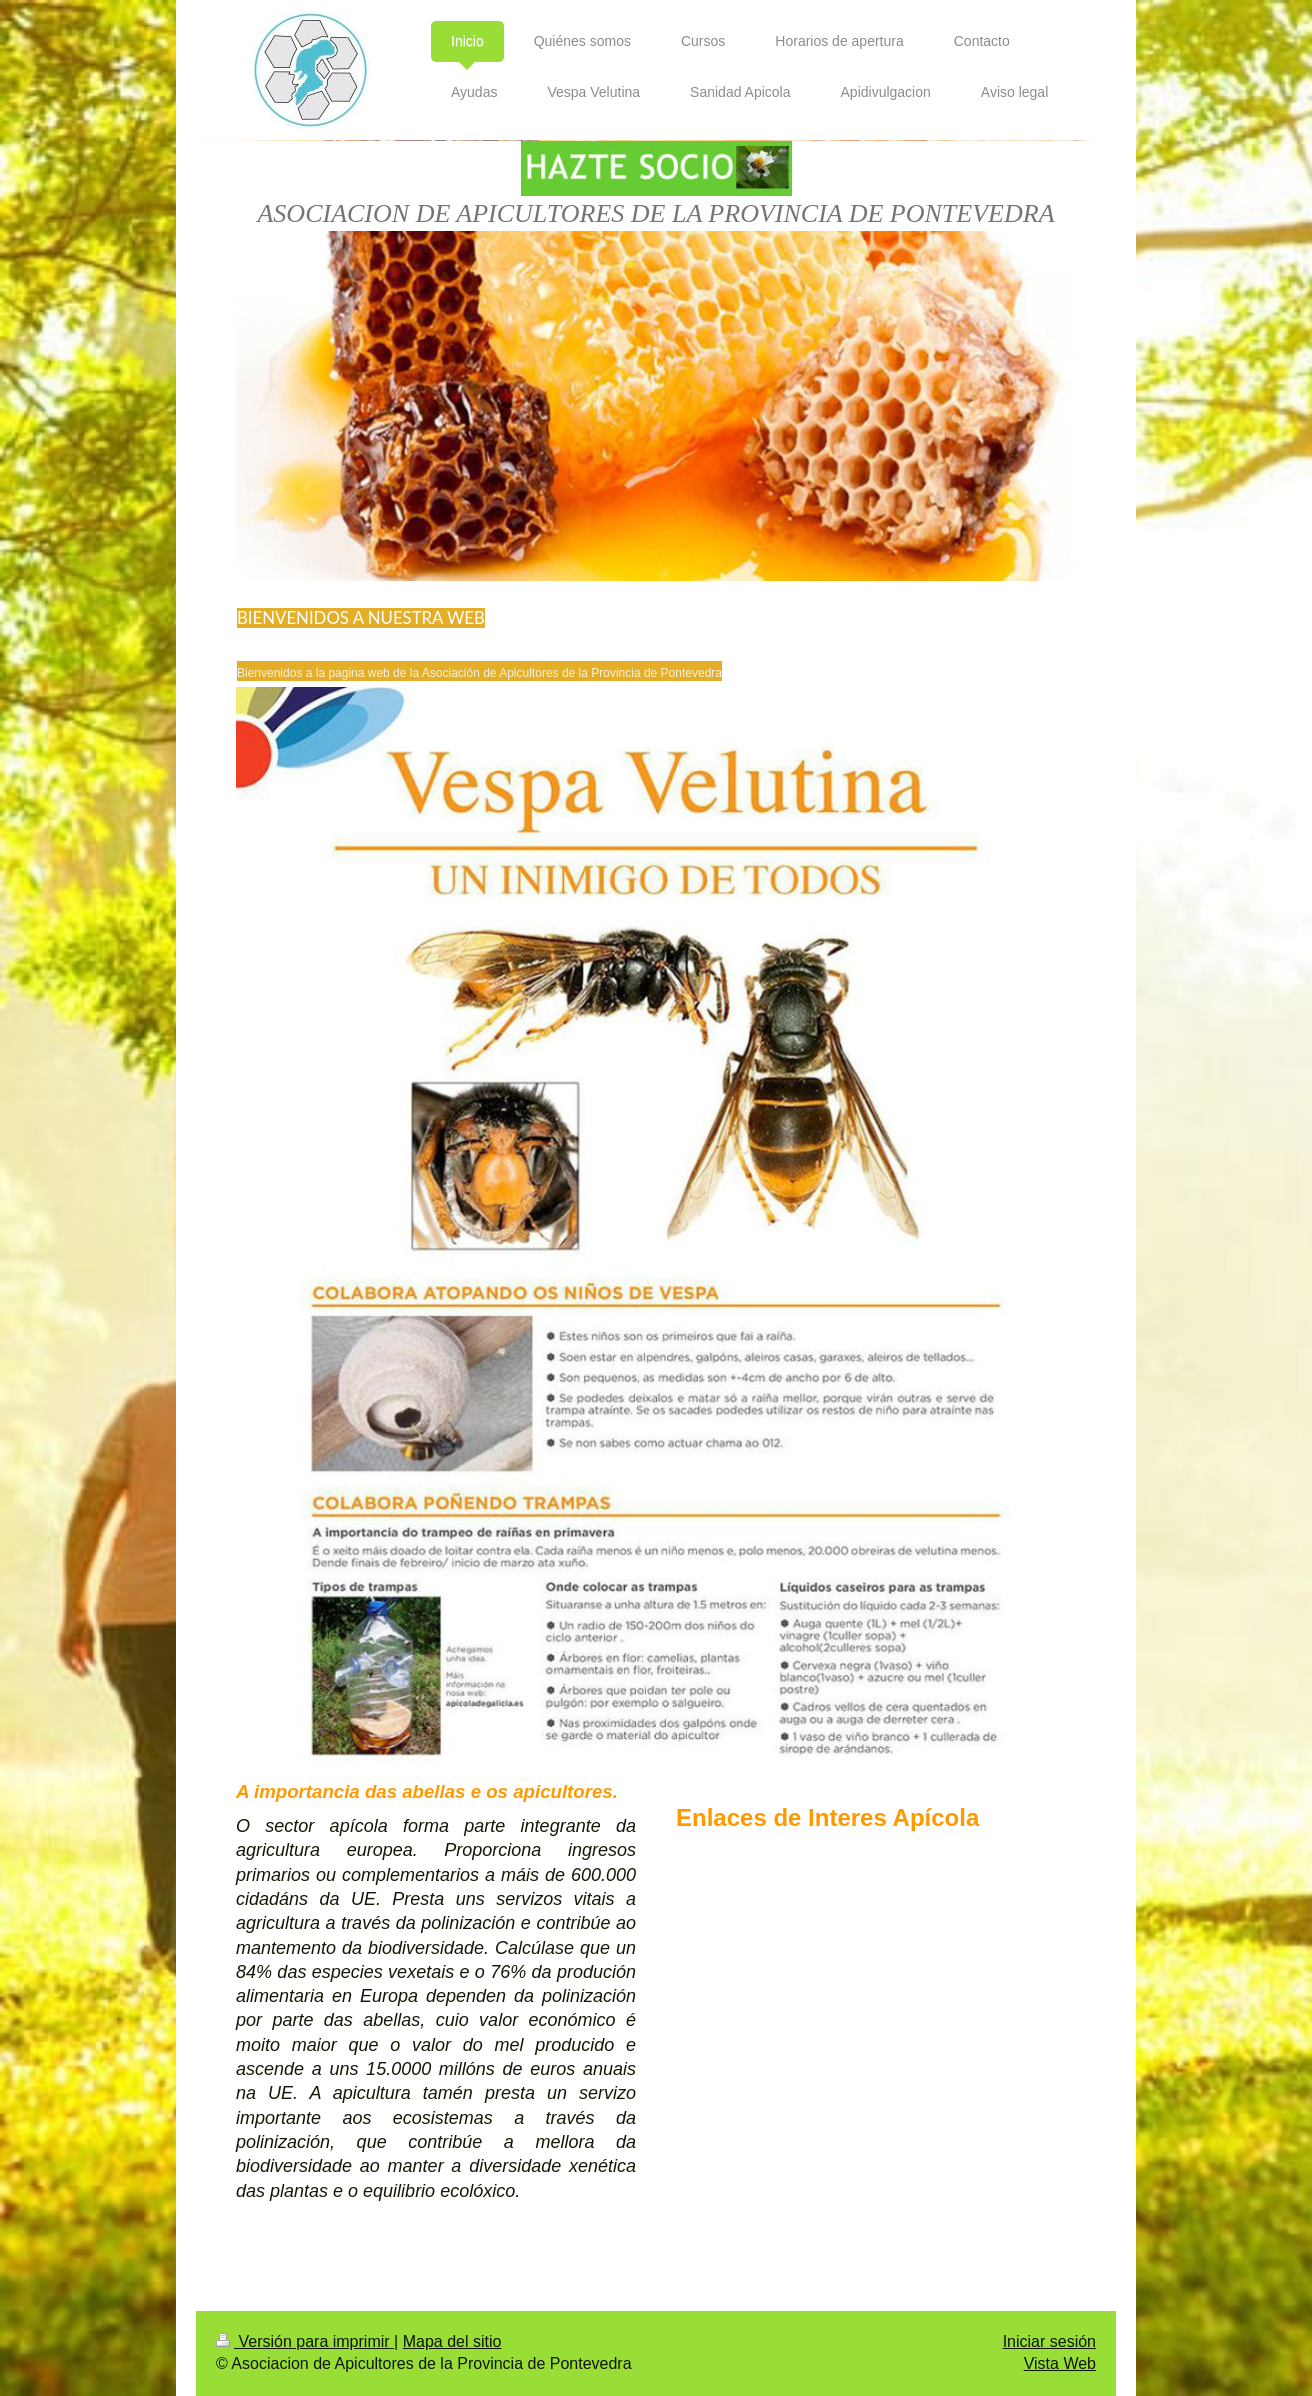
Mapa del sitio (452, 2341)
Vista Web (1060, 2363)
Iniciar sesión (1049, 2341)
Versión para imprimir (305, 2341)
